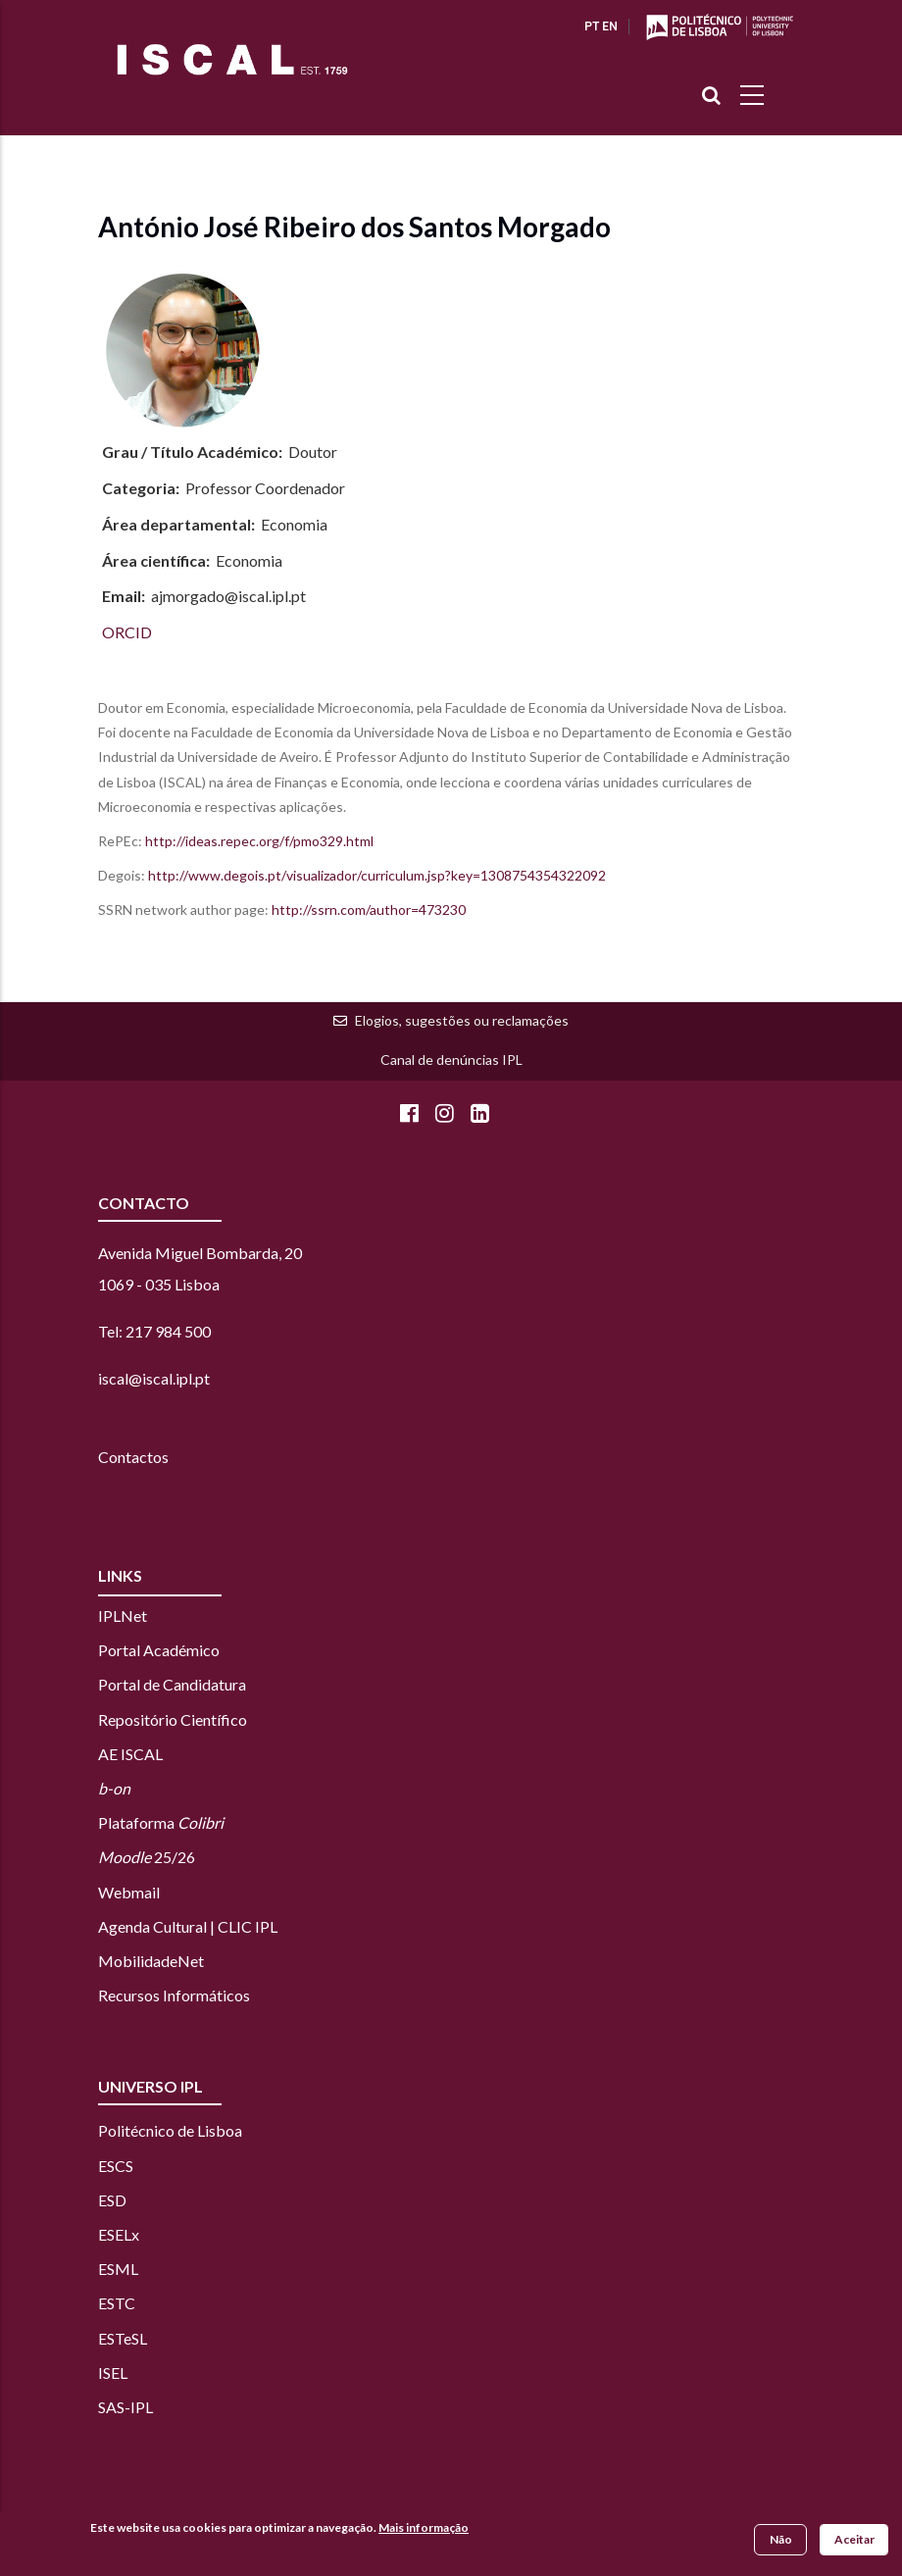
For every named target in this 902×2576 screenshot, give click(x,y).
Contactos (133, 1456)
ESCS (115, 2165)
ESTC (116, 2303)
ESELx (118, 2234)
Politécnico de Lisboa (170, 2130)
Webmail (129, 1892)
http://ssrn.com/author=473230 (370, 909)
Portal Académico (159, 1650)
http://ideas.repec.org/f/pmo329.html (259, 841)
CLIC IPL (247, 1926)
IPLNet (122, 1615)
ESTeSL (122, 2338)
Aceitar (854, 2539)
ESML (118, 2268)
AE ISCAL (130, 1753)
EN (610, 26)
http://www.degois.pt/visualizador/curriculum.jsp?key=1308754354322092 (378, 875)
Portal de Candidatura (172, 1684)
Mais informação (423, 2527)
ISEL (112, 2372)
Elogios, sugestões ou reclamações (462, 1020)
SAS (111, 2407)
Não (781, 2539)
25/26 (146, 1856)
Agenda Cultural (152, 1926)
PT (591, 26)
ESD (112, 2200)
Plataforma (161, 1822)
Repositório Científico (172, 1719)
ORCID (127, 632)
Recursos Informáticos (174, 1995)
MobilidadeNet (151, 1960)
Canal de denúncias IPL (451, 1059)
